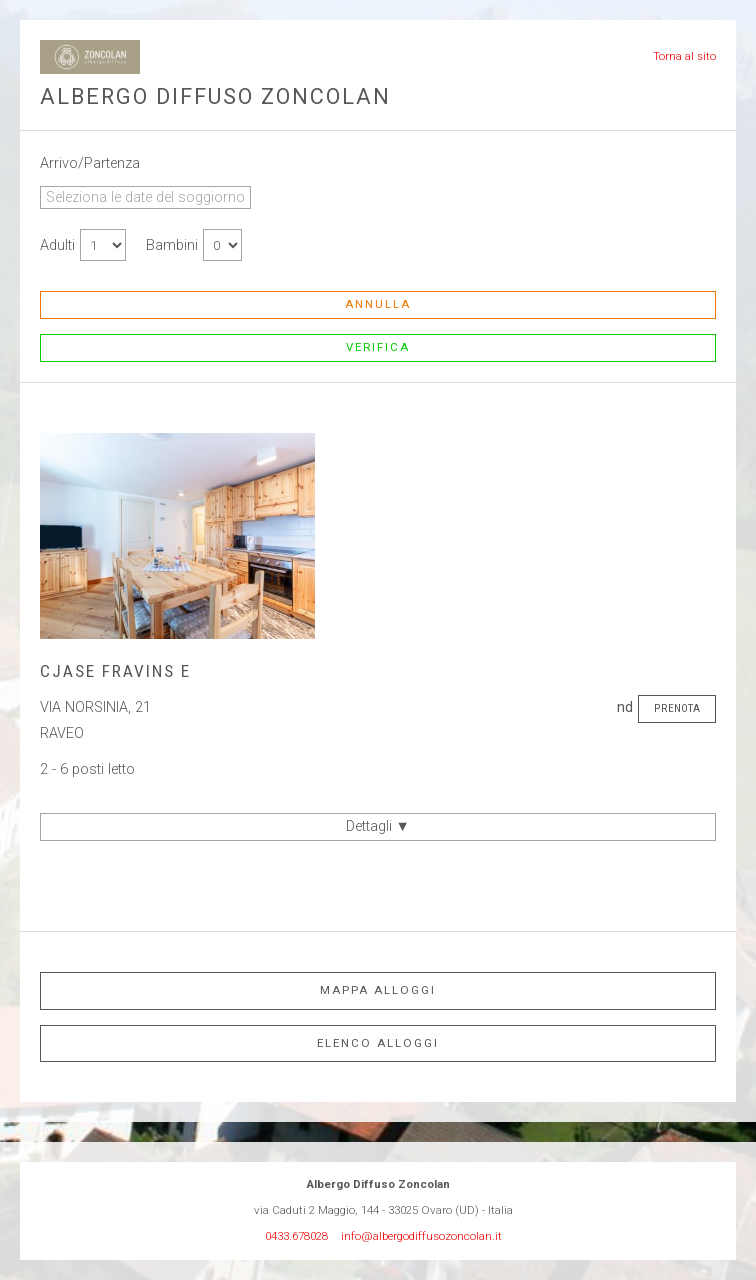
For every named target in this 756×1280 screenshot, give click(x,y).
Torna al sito (684, 56)
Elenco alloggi (378, 1043)
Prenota (677, 708)
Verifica (378, 347)
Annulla (378, 304)
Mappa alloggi (378, 990)
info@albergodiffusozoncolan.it (421, 1236)
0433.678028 (296, 1236)
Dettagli (377, 826)
